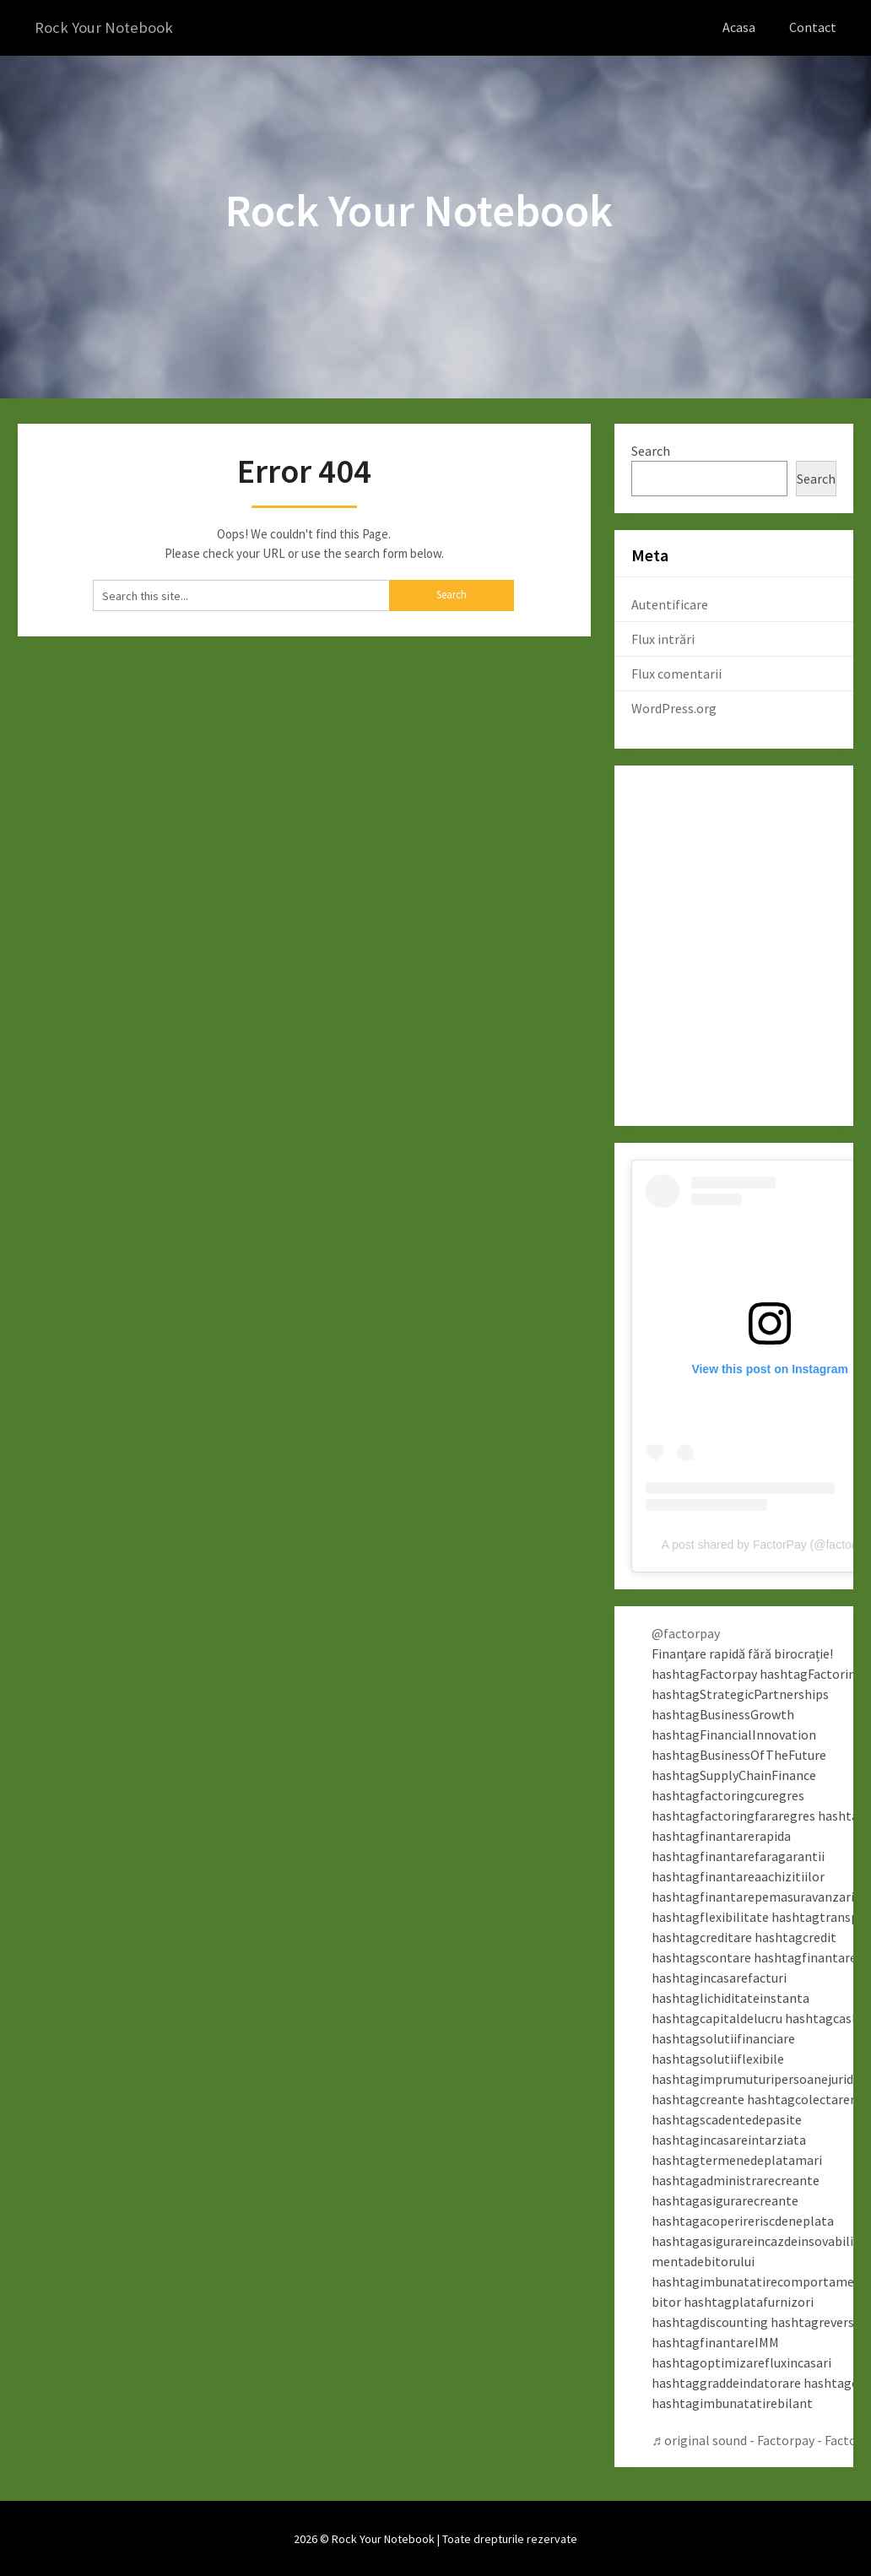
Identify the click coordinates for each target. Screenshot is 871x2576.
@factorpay (686, 1632)
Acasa (738, 27)
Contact (812, 27)
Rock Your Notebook (108, 27)
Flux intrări (663, 638)
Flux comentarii (676, 672)
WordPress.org (674, 707)
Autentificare (669, 603)
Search (650, 449)
